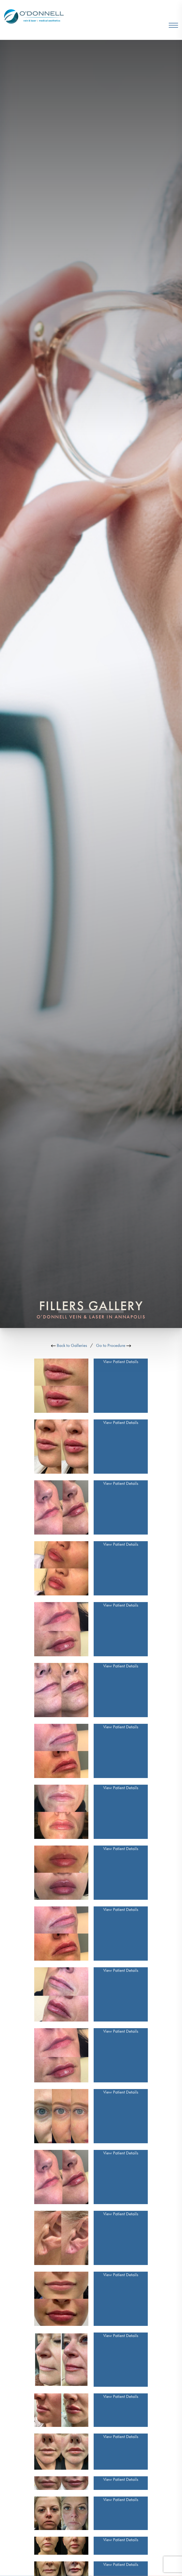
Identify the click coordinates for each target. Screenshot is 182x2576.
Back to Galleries (69, 1345)
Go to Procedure (113, 1345)
